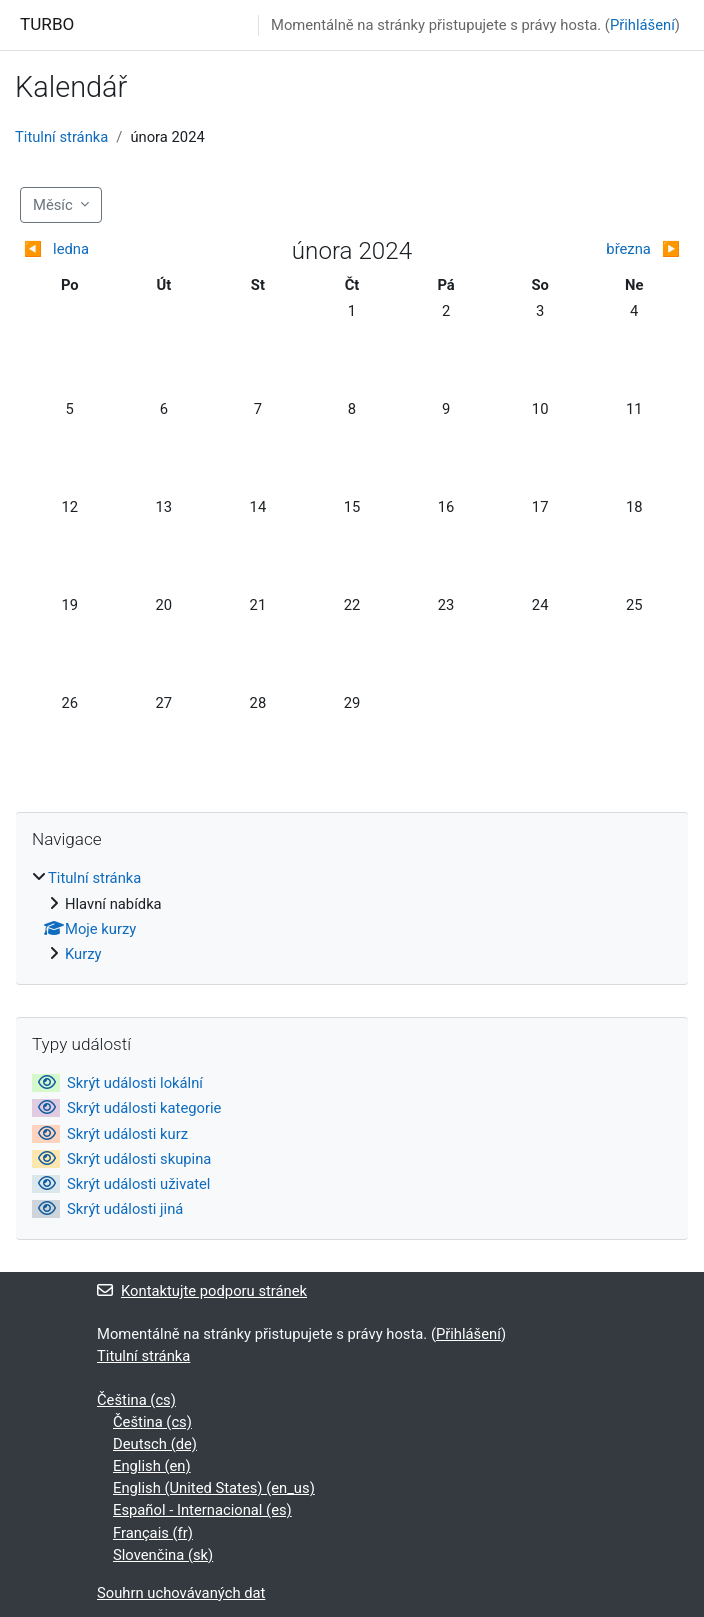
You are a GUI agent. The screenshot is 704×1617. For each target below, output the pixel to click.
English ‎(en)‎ (152, 1466)
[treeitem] (352, 916)
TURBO (47, 24)
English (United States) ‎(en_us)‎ (214, 1488)
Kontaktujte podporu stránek (202, 1291)
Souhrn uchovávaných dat (181, 1593)
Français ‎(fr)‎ (153, 1533)
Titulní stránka (61, 137)
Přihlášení (642, 25)
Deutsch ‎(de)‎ (155, 1444)
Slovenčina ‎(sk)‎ (163, 1555)
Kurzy (83, 954)
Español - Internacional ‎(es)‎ (202, 1510)
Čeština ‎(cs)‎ (136, 1400)
